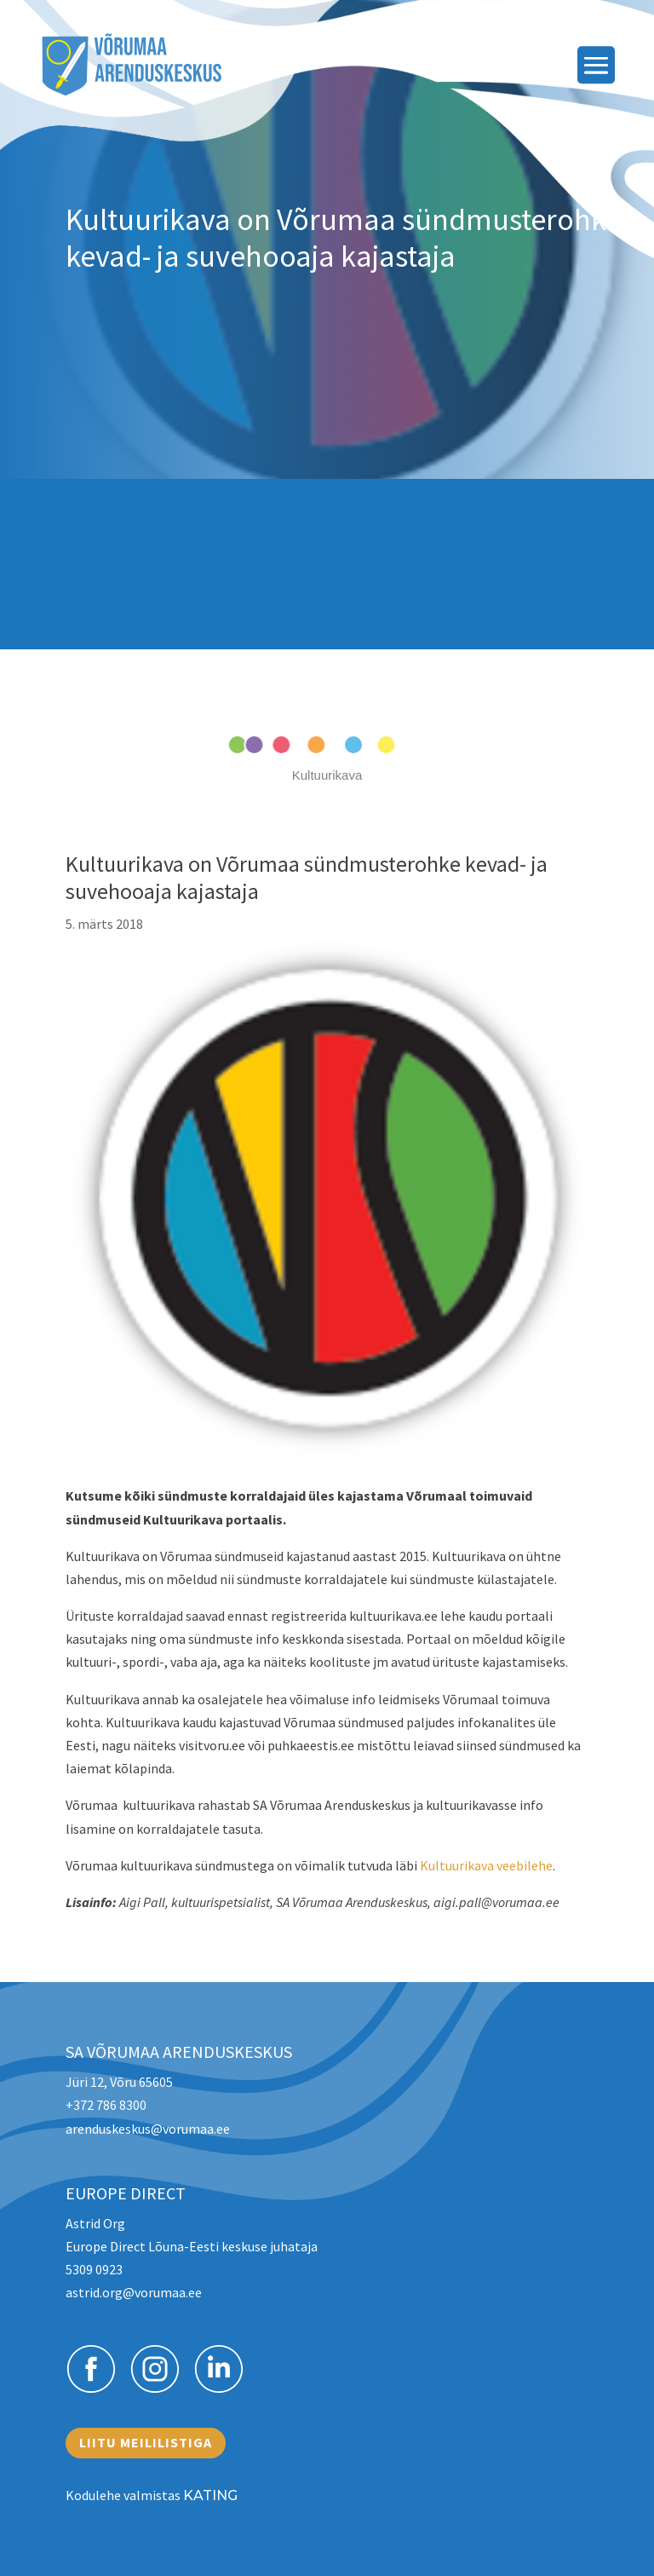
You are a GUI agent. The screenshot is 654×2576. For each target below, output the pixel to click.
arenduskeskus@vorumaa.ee (148, 2128)
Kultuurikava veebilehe (486, 1865)
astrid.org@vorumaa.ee (134, 2292)
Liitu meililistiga (145, 2442)
